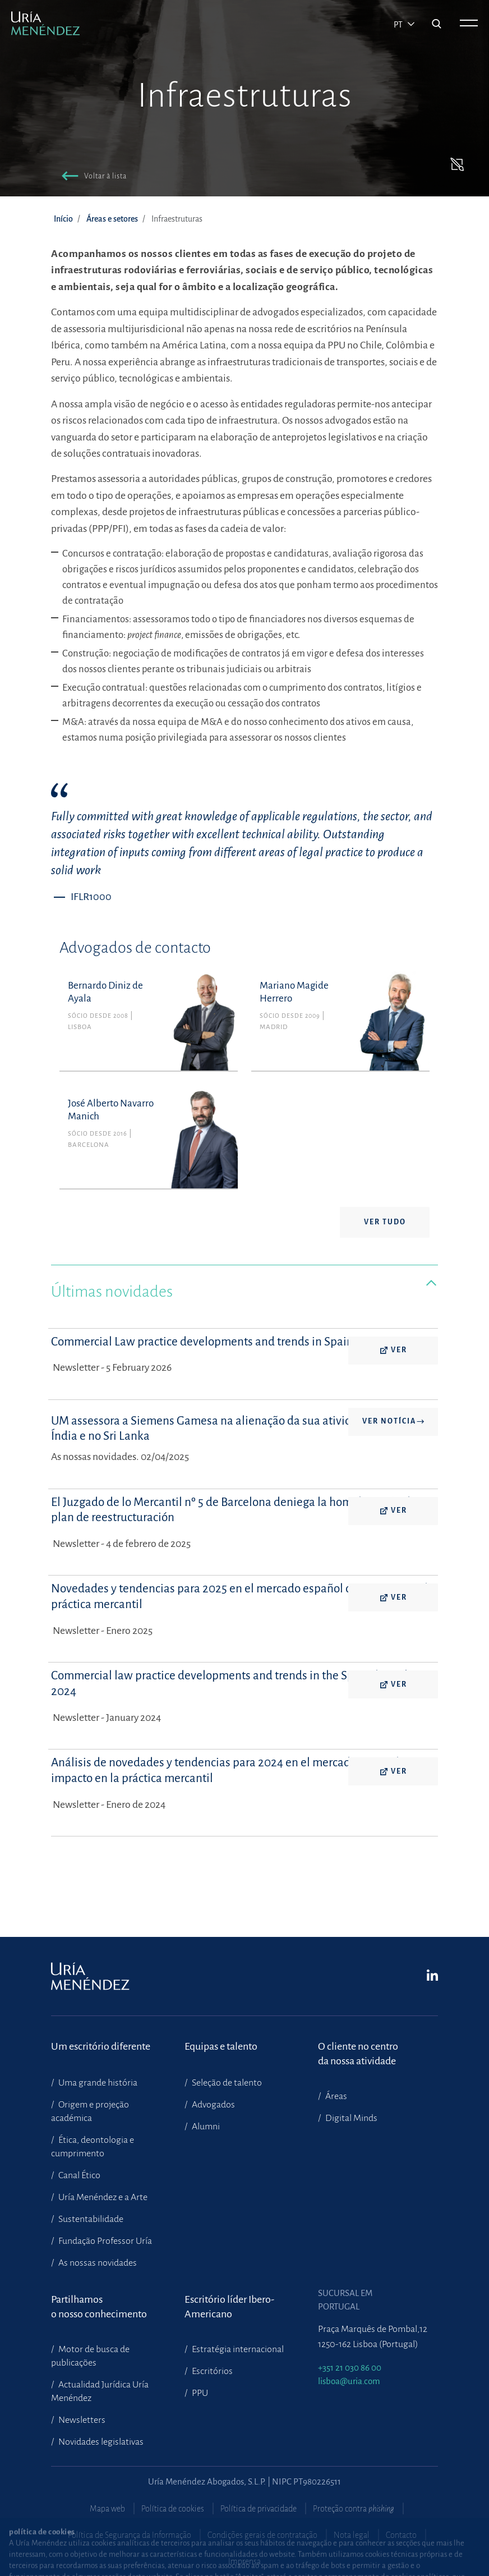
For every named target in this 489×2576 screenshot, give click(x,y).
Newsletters (81, 2420)
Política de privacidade (258, 2508)
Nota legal (352, 2535)
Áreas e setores (112, 218)
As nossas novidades (97, 2263)
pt (399, 24)
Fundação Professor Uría (104, 2241)
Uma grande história (97, 2083)
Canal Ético (78, 2175)
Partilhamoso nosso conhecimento (99, 2307)
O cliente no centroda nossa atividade (358, 2054)
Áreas (335, 2096)
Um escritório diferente (100, 2046)
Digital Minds (350, 2118)
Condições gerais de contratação (262, 2535)
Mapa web (107, 2508)
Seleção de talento (226, 2083)
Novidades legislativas (100, 2442)
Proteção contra (353, 2508)
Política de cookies (172, 2508)
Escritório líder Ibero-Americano (229, 2307)
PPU (199, 2393)
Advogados (212, 2105)
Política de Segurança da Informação (129, 2535)
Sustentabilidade (90, 2219)
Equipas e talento (220, 2046)
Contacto (401, 2535)
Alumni (205, 2127)
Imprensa (244, 2561)
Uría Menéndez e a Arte (102, 2197)
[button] (92, 177)
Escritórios (211, 2371)
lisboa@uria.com (349, 2381)
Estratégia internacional (237, 2349)
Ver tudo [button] (385, 1222)
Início (63, 218)
